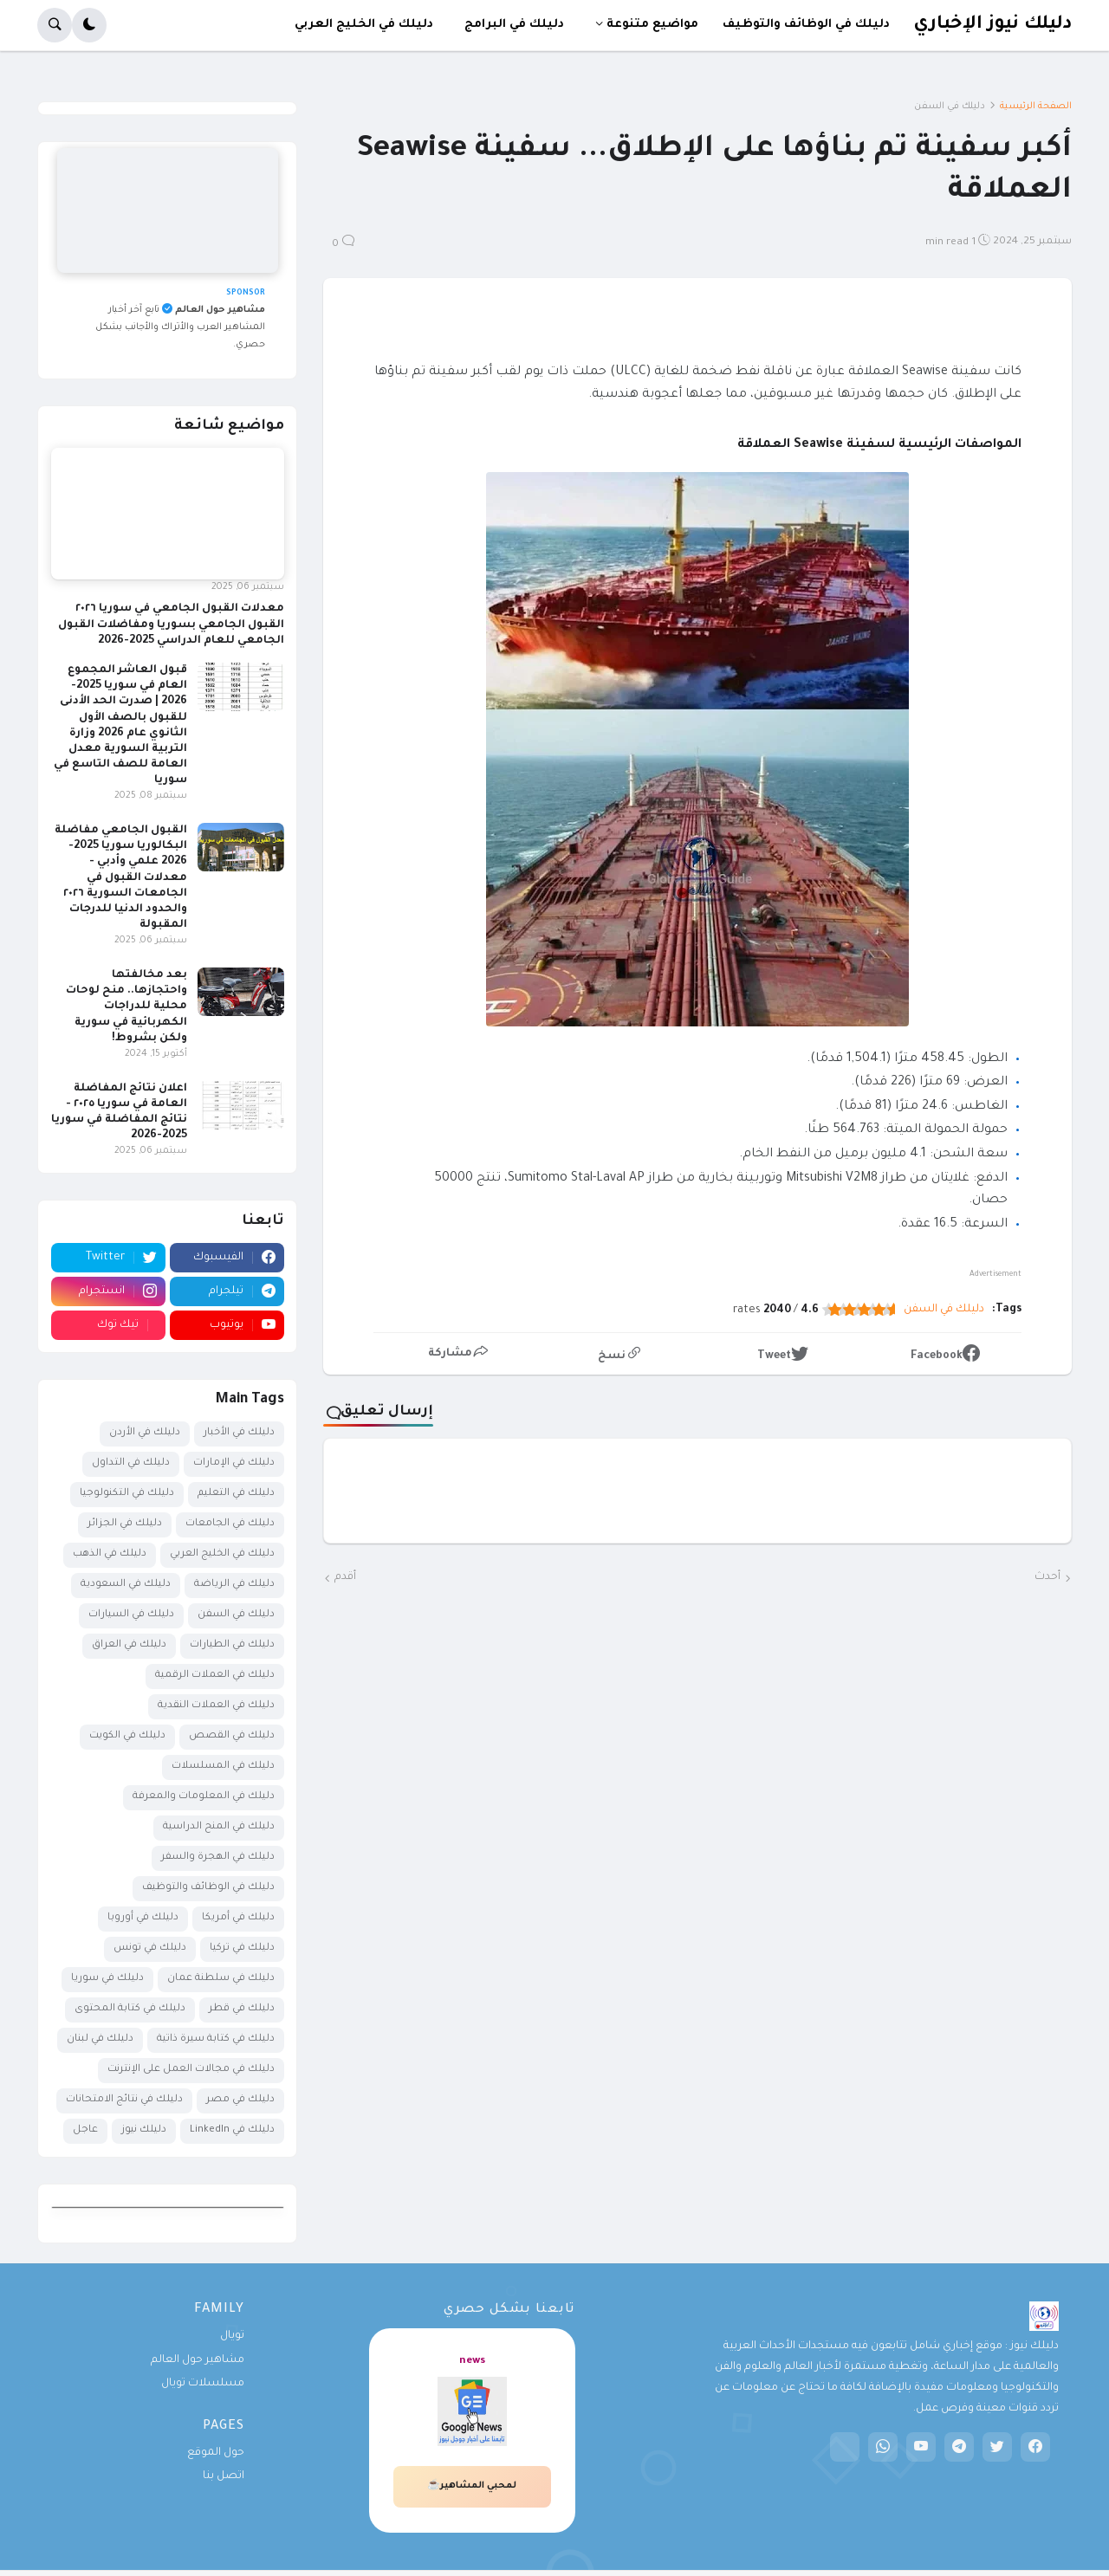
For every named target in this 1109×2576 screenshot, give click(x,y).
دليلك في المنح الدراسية (219, 1827)
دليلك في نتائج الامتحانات (124, 2100)
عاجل (85, 2130)
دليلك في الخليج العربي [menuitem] (364, 24)
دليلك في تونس (149, 1948)
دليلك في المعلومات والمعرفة (204, 1797)
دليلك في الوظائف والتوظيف (208, 1887)
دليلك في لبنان (100, 2039)
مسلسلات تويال (202, 2384)
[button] (89, 25)
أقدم (345, 1577)
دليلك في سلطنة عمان (221, 1978)
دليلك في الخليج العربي (222, 1554)
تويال (232, 2336)
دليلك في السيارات (131, 1615)
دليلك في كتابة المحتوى (130, 2009)
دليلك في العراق (129, 1645)
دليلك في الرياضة (234, 1584)
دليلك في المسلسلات (223, 1766)
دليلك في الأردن (144, 1433)
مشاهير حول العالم (197, 2360)
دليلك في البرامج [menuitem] (514, 24)
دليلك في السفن (949, 106)
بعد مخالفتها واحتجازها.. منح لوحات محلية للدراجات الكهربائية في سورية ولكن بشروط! (126, 1007)
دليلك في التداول (131, 1463)
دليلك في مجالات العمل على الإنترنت (191, 2069)
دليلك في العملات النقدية (216, 1706)
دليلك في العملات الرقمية (215, 1675)
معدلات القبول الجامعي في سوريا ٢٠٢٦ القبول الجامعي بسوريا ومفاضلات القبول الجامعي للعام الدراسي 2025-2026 (171, 624)
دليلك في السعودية (126, 1584)
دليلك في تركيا (242, 1948)
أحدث (1047, 1577)
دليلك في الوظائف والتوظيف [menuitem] (806, 24)
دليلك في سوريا (107, 1978)
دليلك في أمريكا (238, 1918)
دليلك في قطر (242, 2009)
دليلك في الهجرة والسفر (218, 1857)
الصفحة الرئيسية (1036, 106)
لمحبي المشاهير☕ (471, 2486)
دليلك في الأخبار (239, 1433)
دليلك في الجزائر (125, 1524)
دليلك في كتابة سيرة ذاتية (216, 2039)
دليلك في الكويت (127, 1736)
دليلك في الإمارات (234, 1463)
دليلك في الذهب (109, 1554)
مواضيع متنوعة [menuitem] (652, 24)
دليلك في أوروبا (142, 1918)
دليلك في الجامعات (230, 1524)
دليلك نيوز (143, 2130)
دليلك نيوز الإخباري (992, 25)
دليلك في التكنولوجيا (127, 1493)
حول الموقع (215, 2453)
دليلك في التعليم (236, 1493)
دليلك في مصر (240, 2100)
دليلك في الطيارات (232, 1645)
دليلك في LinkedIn (232, 2130)
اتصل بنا (223, 2476)
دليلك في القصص (232, 1736)
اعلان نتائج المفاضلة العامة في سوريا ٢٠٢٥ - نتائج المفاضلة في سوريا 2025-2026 (119, 1112)
